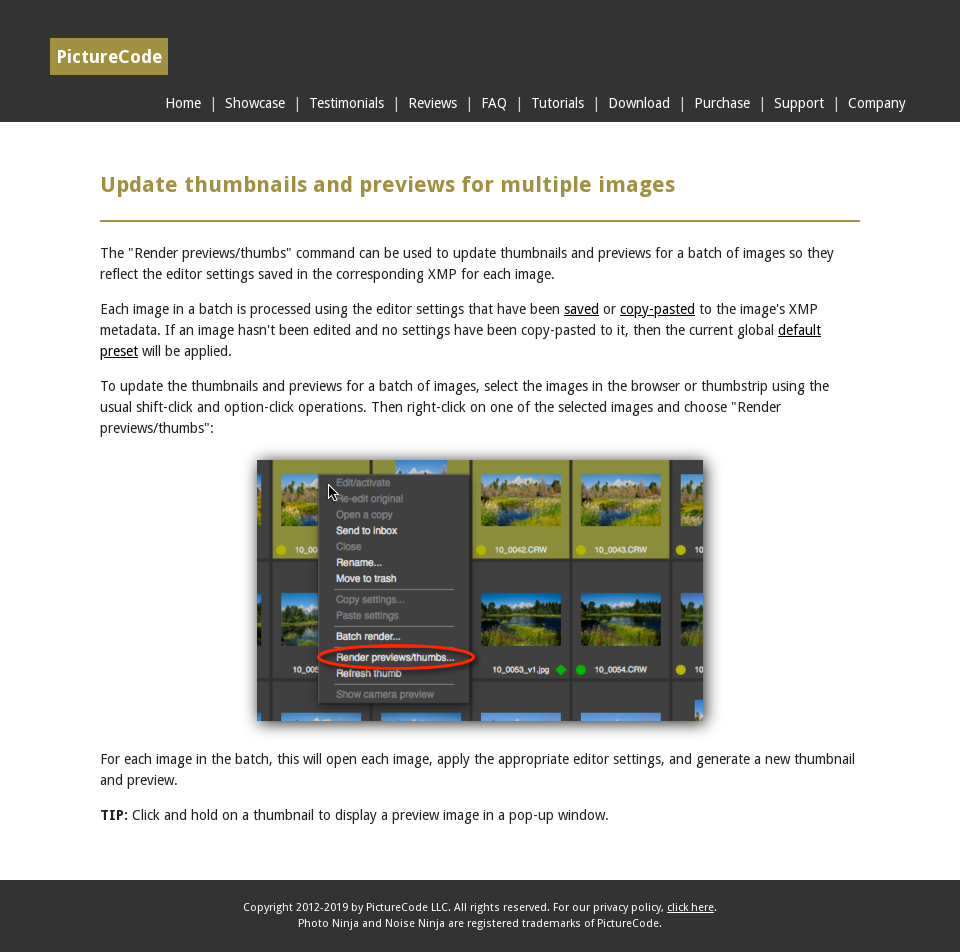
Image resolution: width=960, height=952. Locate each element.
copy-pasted (657, 309)
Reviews (432, 103)
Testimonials (346, 103)
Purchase (722, 103)
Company (877, 103)
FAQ (494, 103)
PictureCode (109, 56)
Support (799, 103)
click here (690, 907)
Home (183, 103)
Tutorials (557, 103)
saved (581, 309)
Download (639, 103)
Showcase (255, 103)
